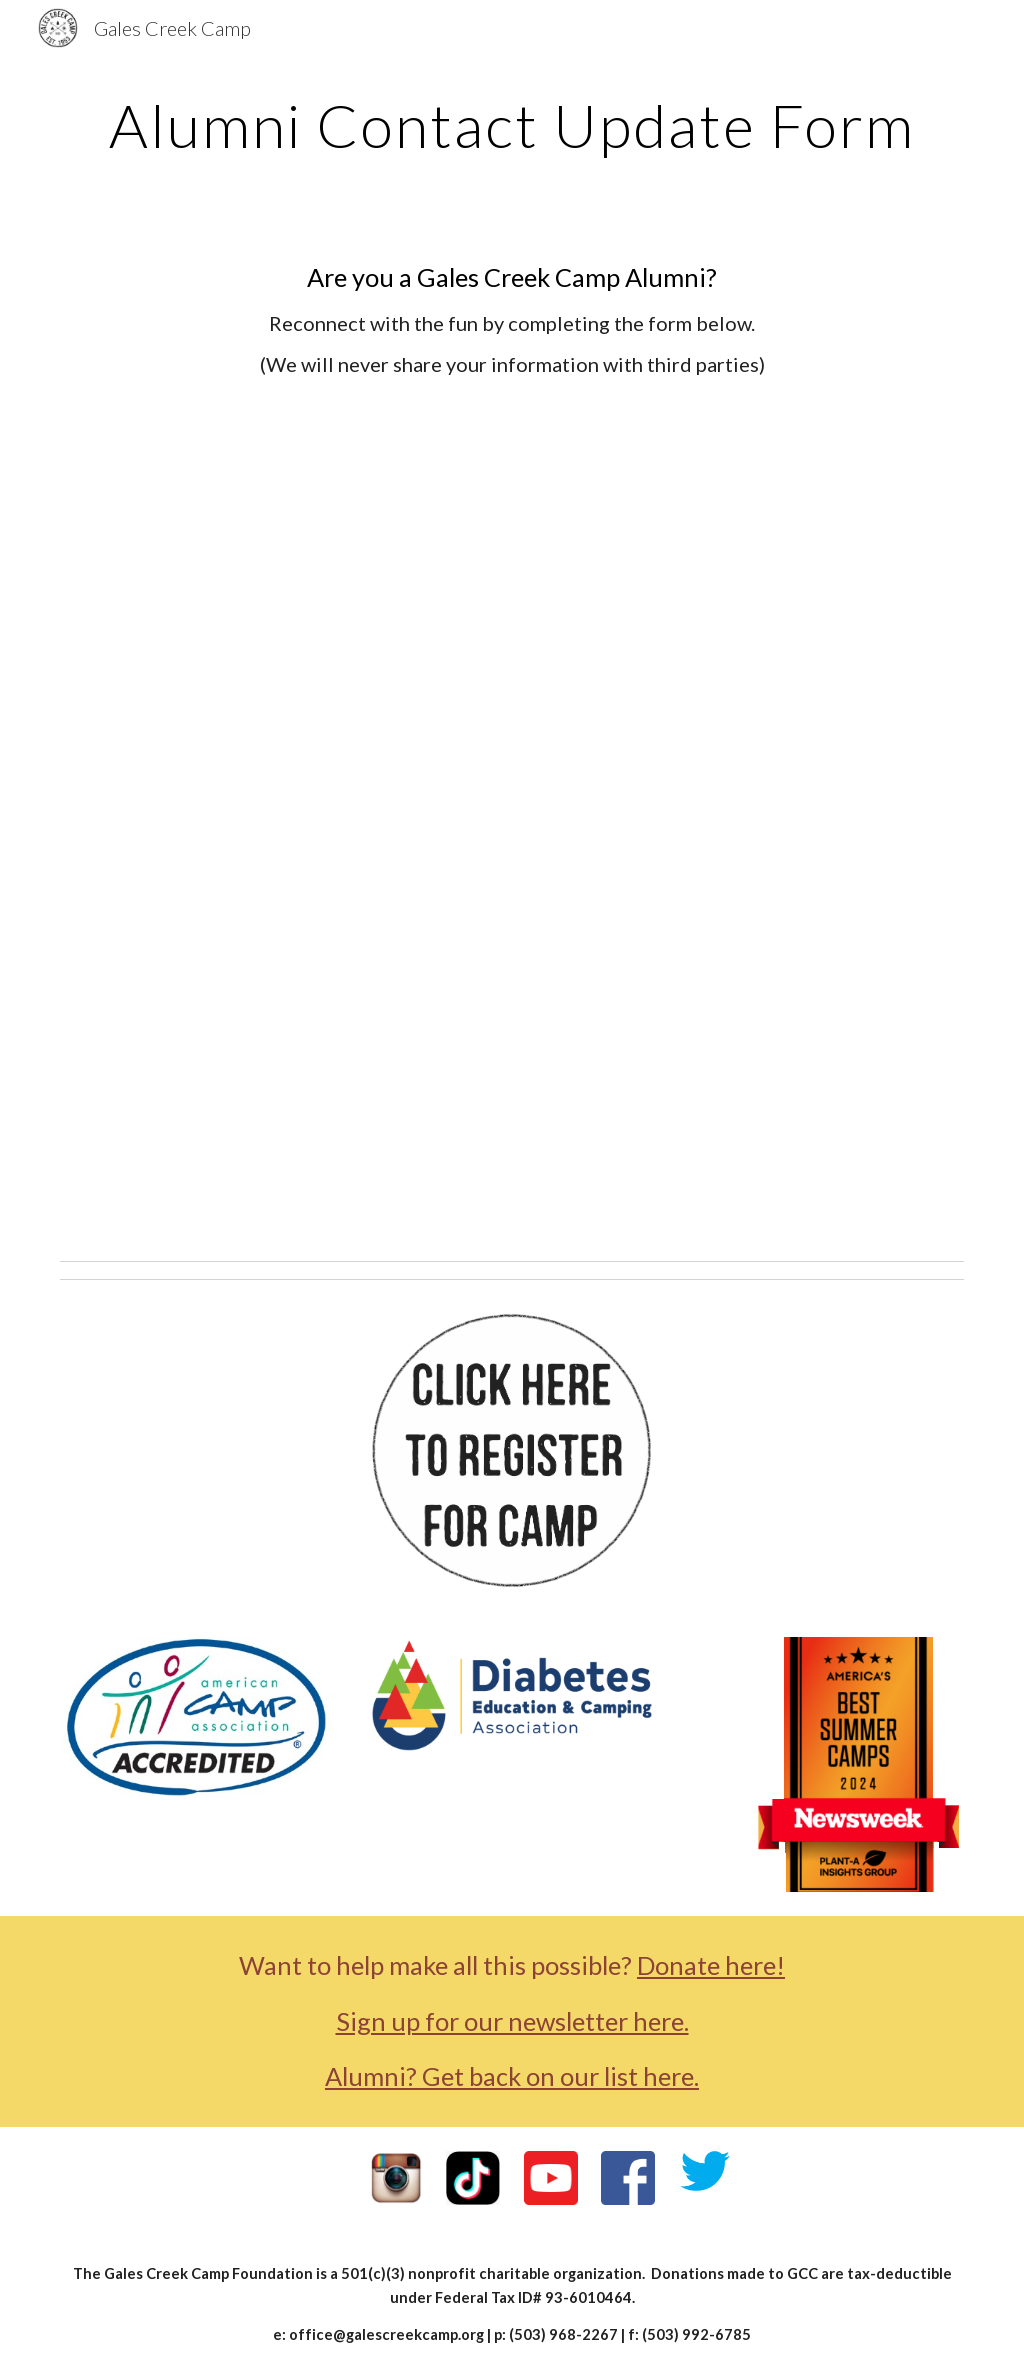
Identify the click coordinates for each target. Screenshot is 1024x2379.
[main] (512, 125)
